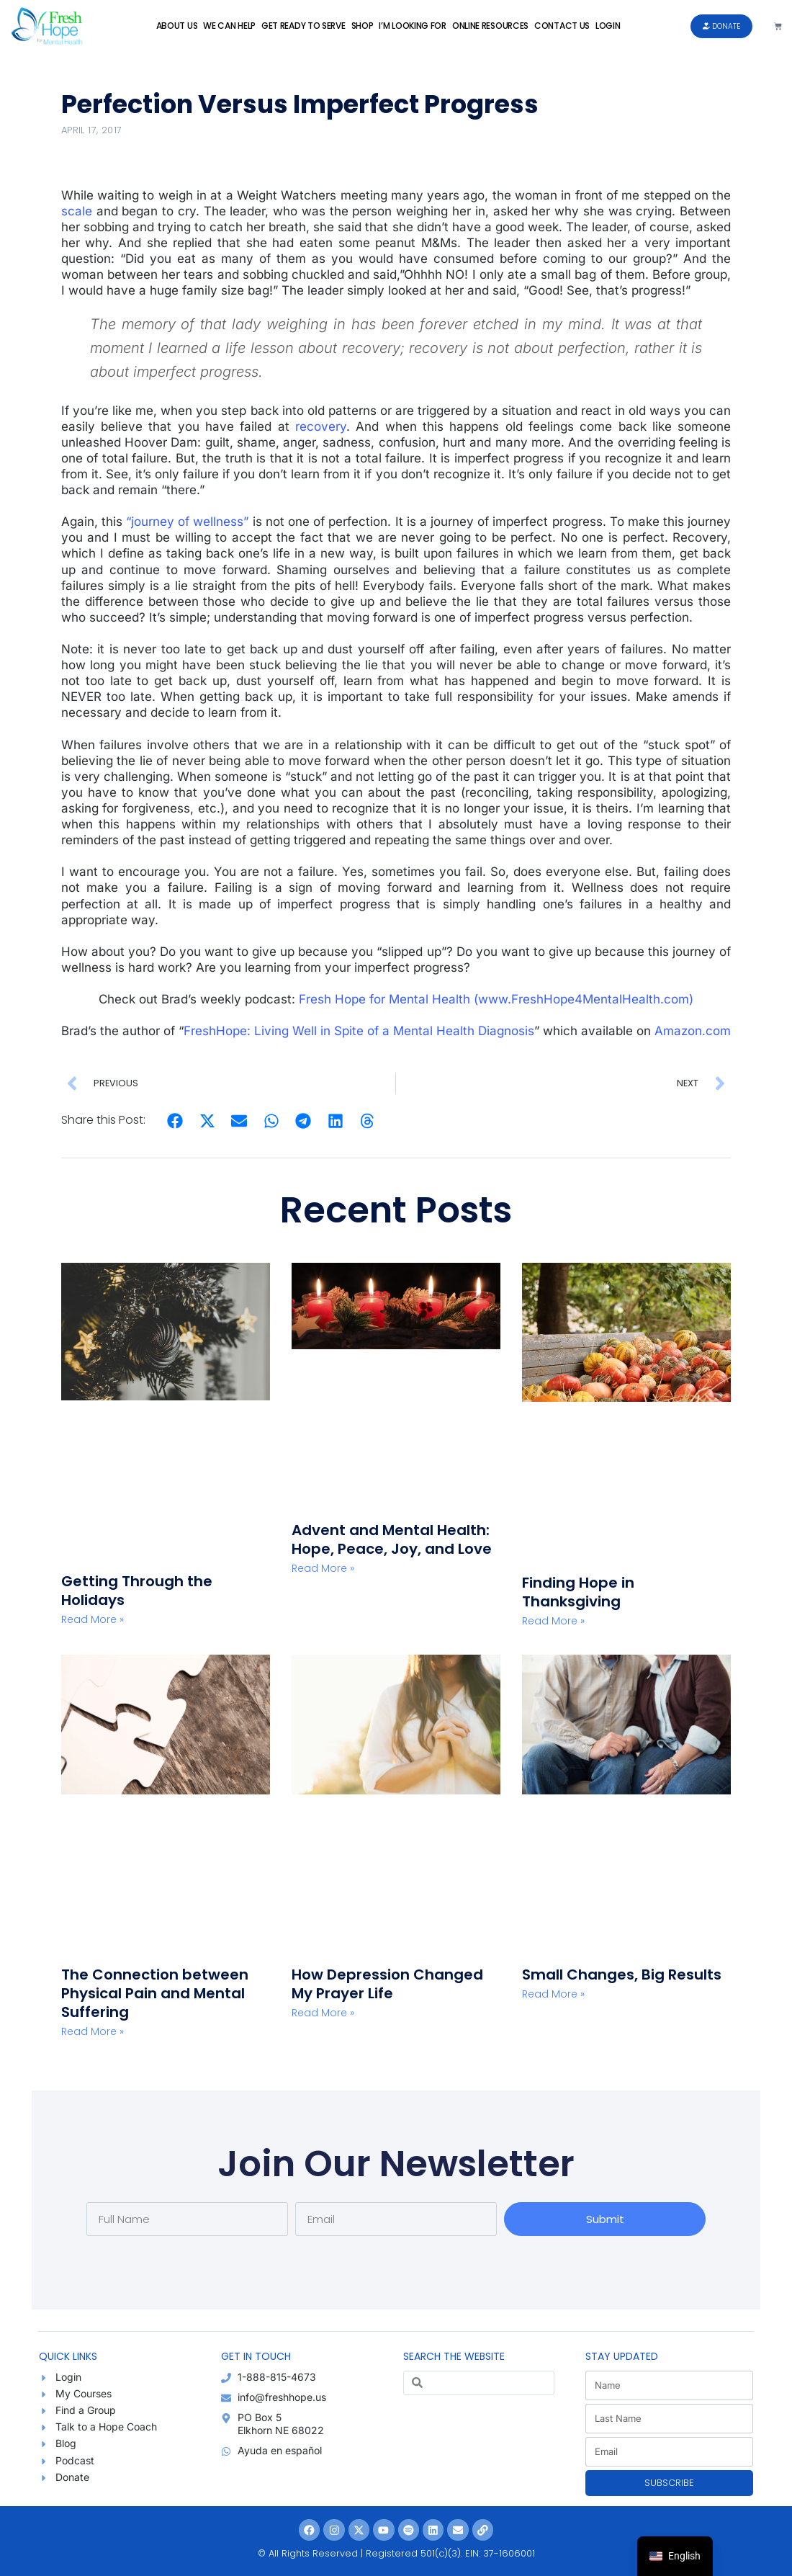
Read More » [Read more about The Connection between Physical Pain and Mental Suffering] (92, 2031)
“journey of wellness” (187, 521)
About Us (177, 25)
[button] (175, 1120)
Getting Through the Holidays (136, 1590)
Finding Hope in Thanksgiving (578, 1592)
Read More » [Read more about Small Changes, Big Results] (553, 1994)
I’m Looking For (412, 25)
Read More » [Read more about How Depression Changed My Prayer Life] (323, 2012)
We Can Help (229, 25)
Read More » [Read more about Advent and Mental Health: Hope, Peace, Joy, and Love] (323, 1568)
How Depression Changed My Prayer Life (387, 1983)
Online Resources (490, 25)
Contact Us (562, 25)
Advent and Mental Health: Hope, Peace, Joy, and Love (392, 1539)
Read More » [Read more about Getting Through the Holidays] (92, 1619)
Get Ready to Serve (303, 25)
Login (608, 25)
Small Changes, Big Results (621, 1974)
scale (76, 211)
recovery (320, 426)
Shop (362, 25)
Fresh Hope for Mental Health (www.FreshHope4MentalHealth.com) (496, 999)
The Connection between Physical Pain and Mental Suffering (154, 1993)
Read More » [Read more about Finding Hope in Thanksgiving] (553, 1621)
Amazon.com (692, 1031)
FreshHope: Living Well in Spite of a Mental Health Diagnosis (359, 1031)
